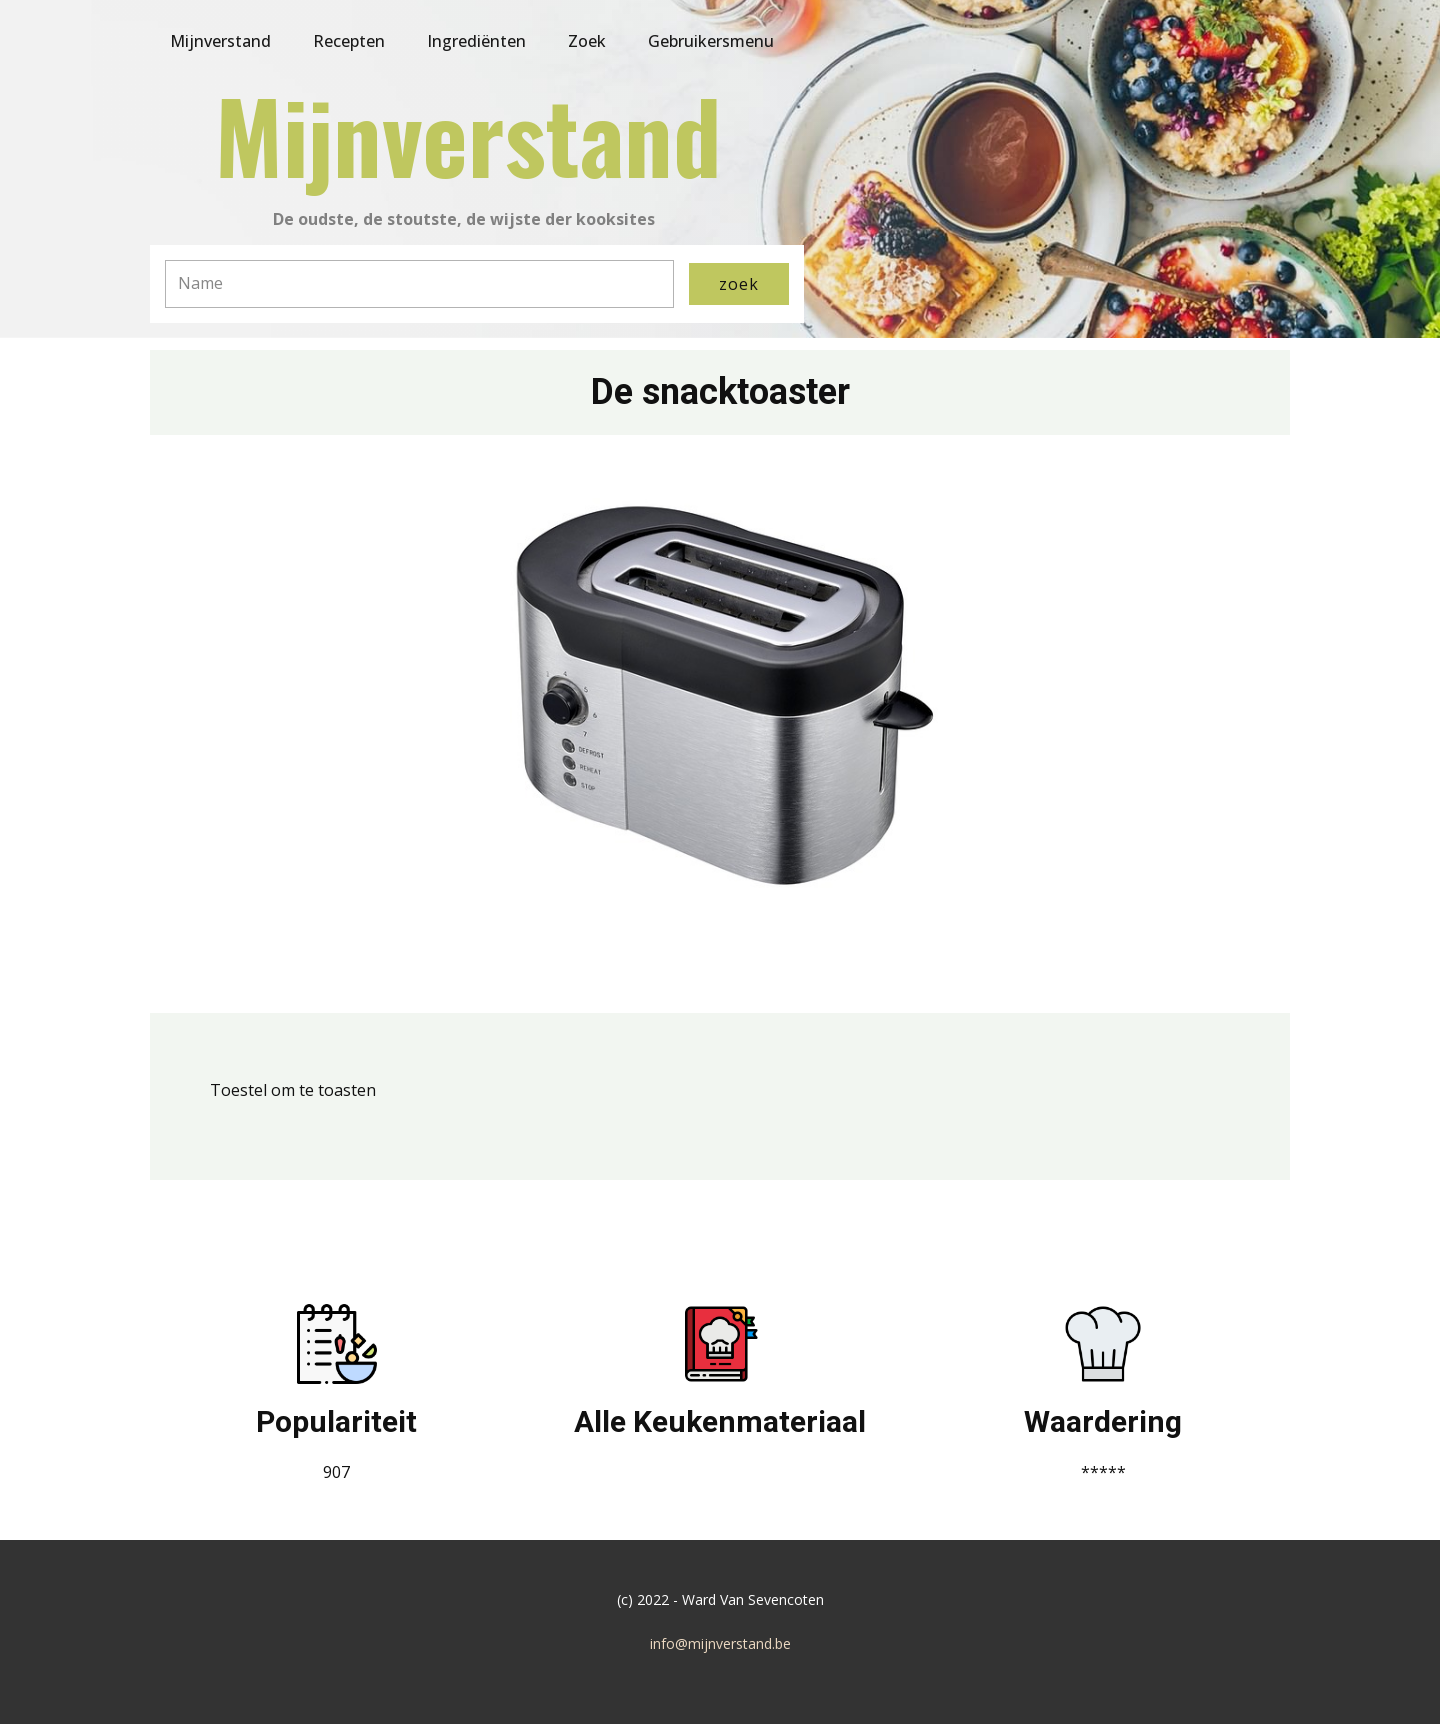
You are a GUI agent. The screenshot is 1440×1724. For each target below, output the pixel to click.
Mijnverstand (220, 41)
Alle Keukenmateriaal (720, 1421)
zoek (739, 284)
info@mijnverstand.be (720, 1643)
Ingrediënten (476, 41)
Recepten (349, 41)
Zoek (587, 41)
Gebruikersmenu (711, 41)
